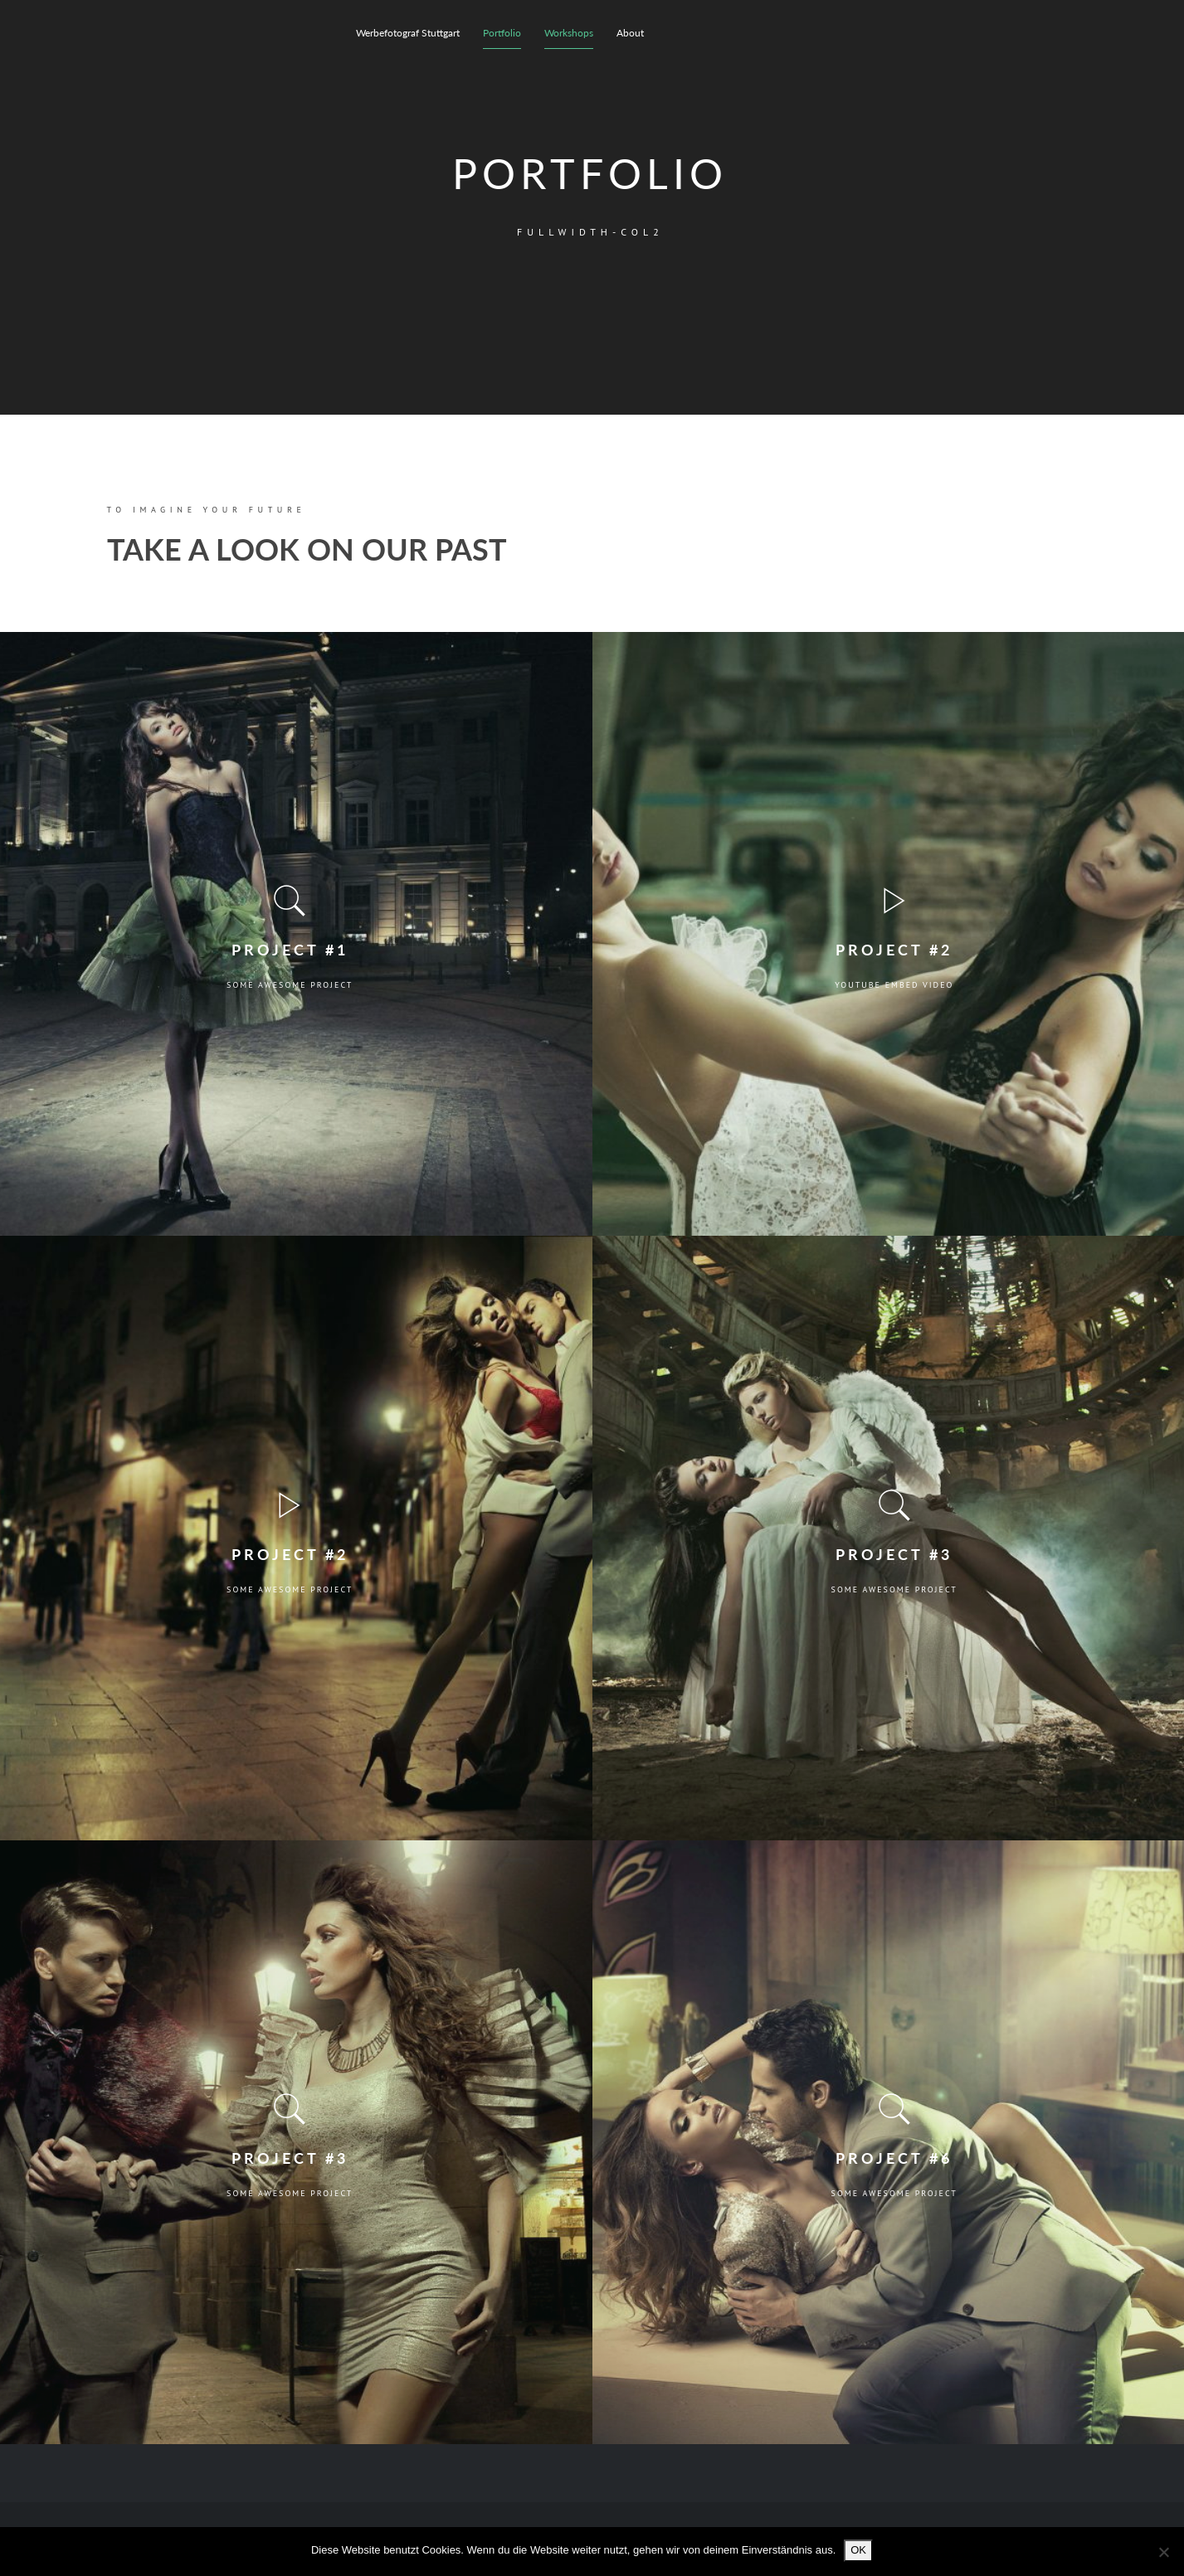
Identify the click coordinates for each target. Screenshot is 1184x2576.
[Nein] (1163, 2552)
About (630, 33)
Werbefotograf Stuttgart (408, 33)
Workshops (568, 33)
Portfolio (502, 33)
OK (858, 2550)
